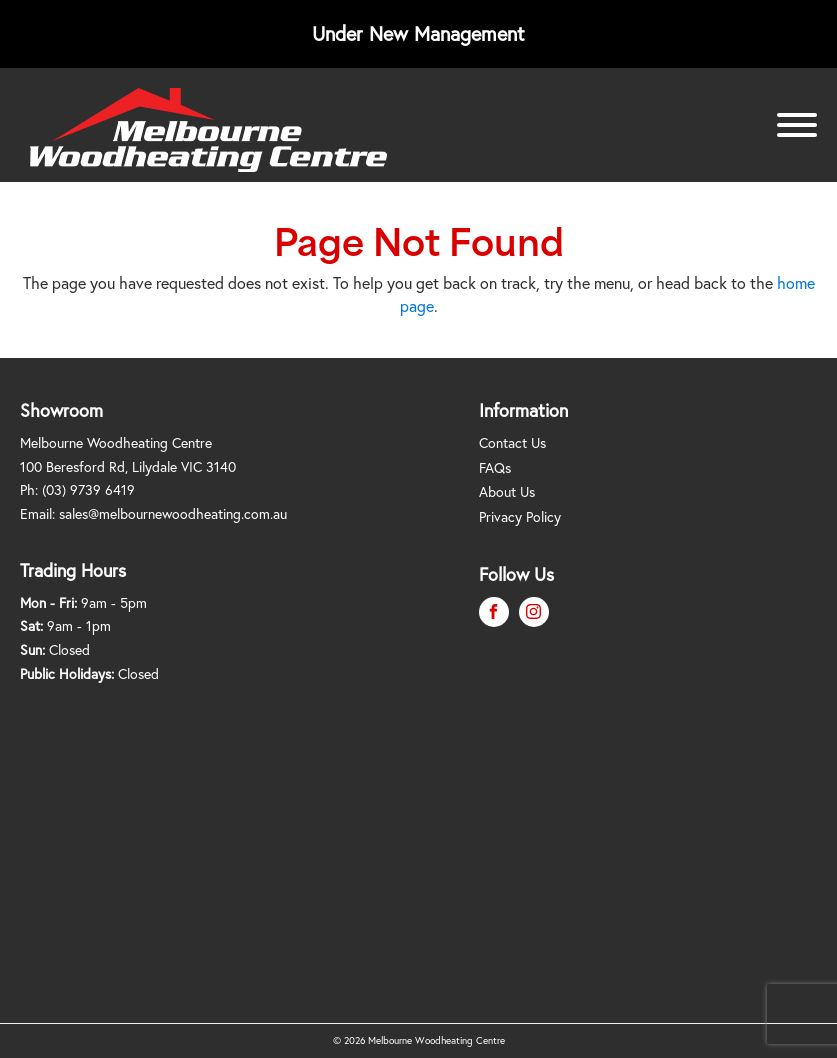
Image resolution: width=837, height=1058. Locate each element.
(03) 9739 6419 (88, 489)
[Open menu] (797, 125)
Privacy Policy (520, 516)
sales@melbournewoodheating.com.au (173, 513)
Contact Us (512, 442)
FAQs (495, 467)
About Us (507, 491)
